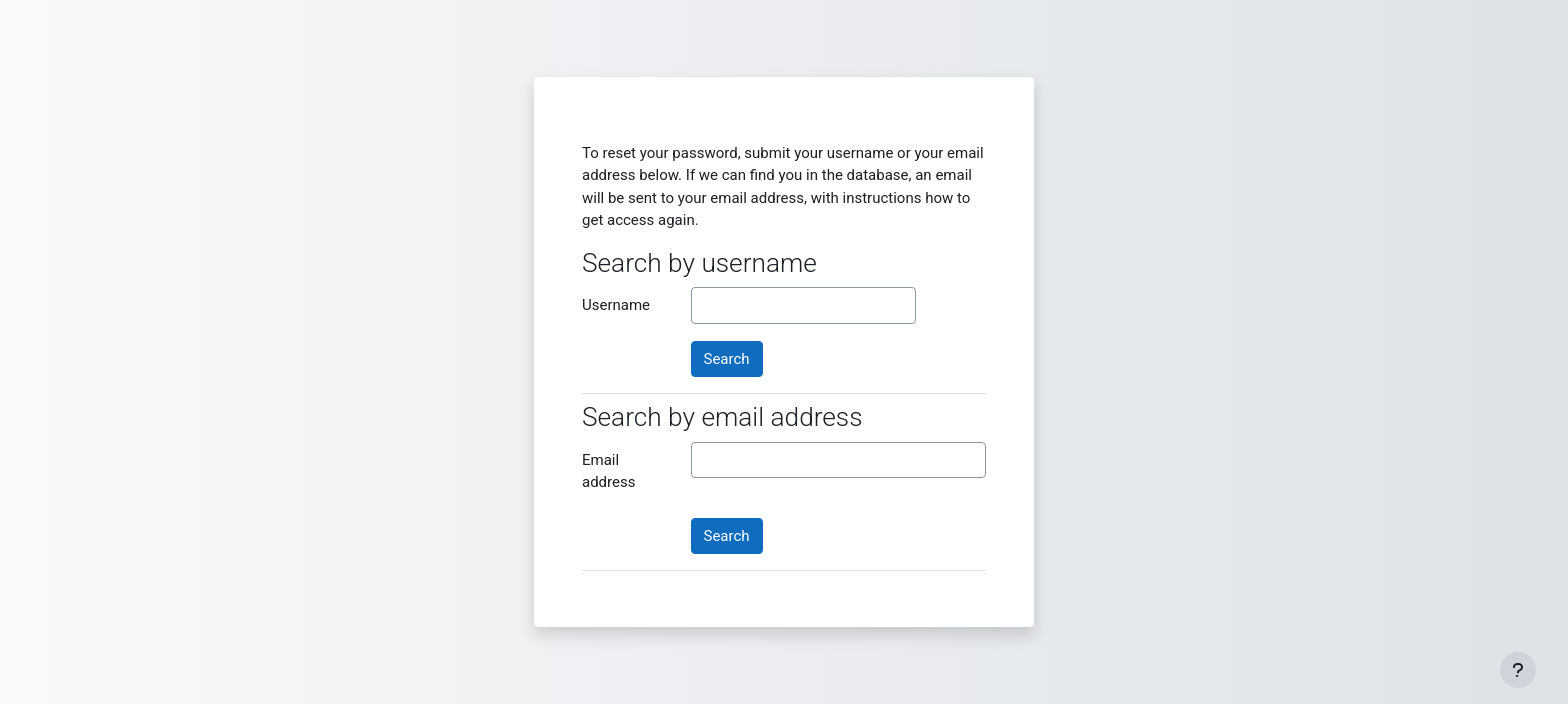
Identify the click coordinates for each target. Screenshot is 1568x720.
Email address (608, 471)
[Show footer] (1518, 670)
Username (616, 305)
